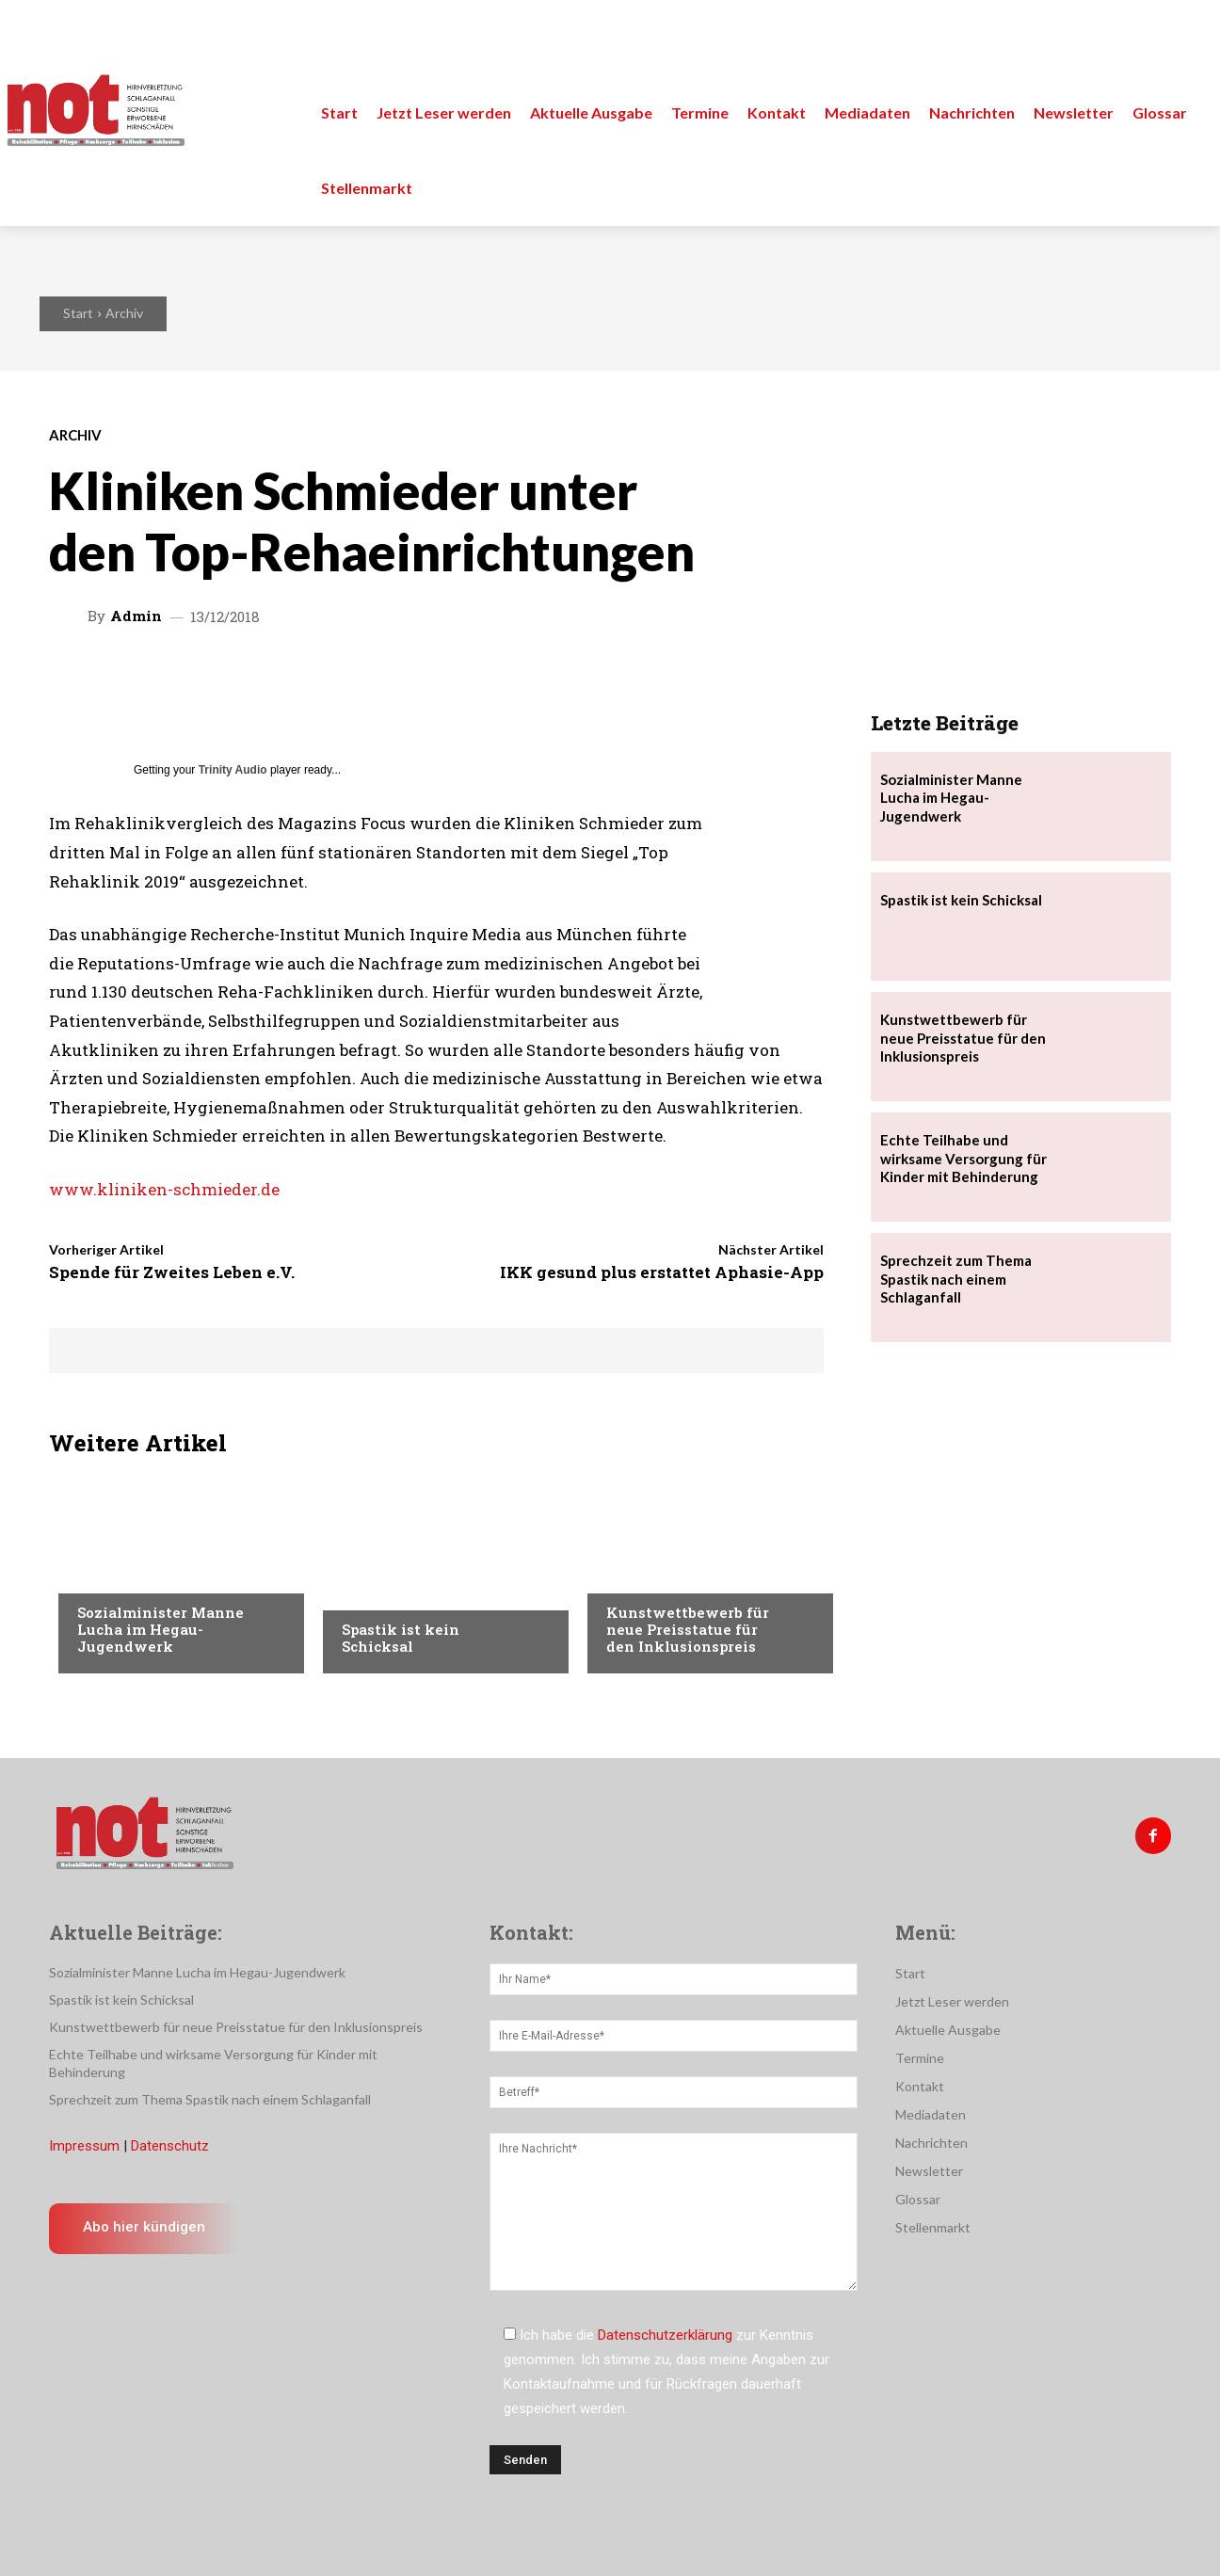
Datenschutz (170, 2145)
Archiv (124, 313)
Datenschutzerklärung (665, 2335)
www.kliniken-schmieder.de (164, 1189)
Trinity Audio (233, 769)
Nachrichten (120, 1574)
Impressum (84, 2145)
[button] (1184, 37)
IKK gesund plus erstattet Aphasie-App (662, 1272)
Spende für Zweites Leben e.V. (172, 1272)
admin (136, 616)
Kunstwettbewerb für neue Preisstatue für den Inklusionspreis (687, 1629)
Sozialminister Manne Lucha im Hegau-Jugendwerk (160, 1629)
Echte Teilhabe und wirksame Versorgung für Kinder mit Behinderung (963, 1158)
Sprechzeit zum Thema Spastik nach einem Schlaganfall (956, 1278)
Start (78, 313)
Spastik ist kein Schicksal (400, 1638)
